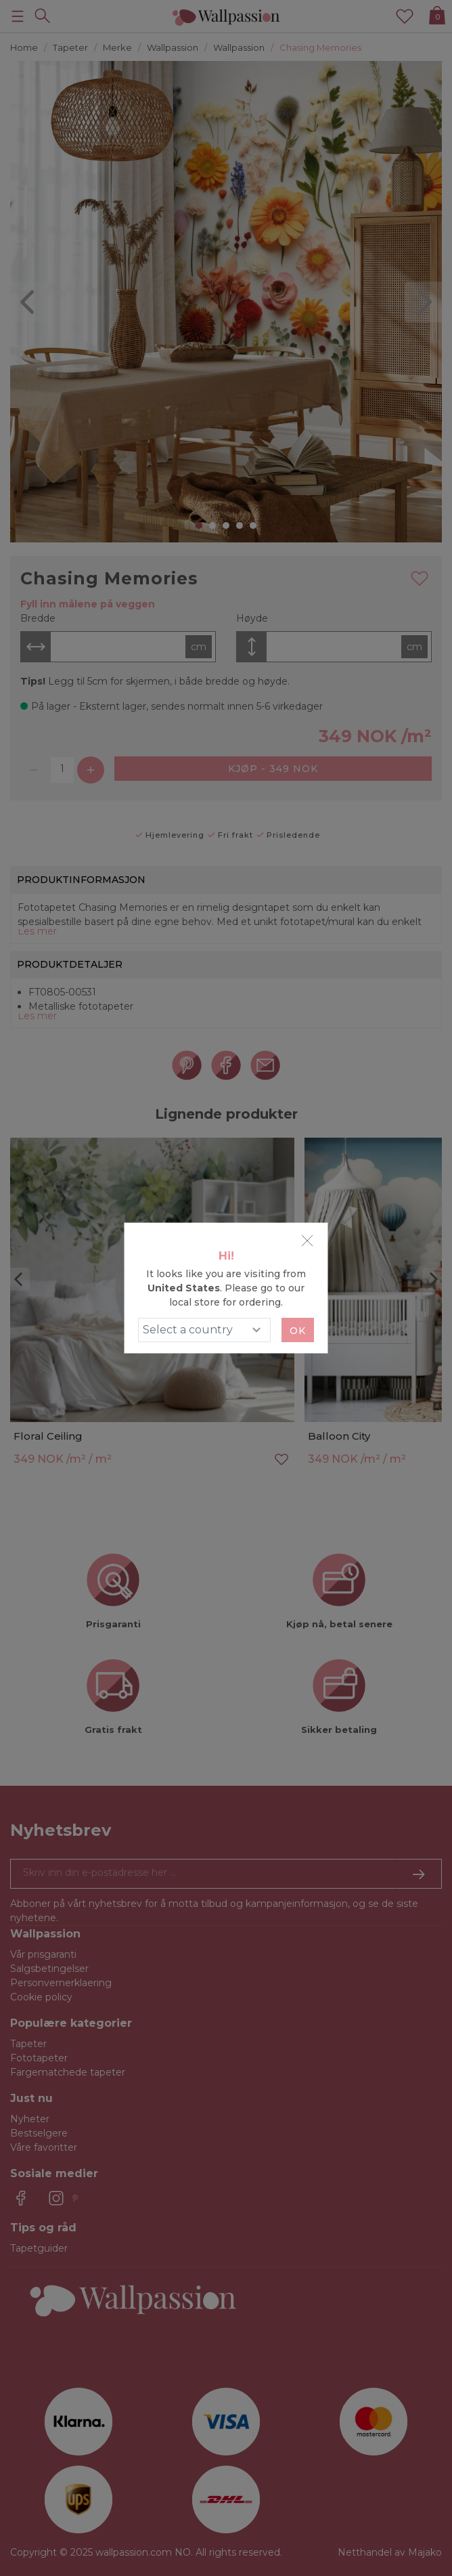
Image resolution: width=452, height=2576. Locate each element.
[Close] (307, 1240)
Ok (298, 1331)
